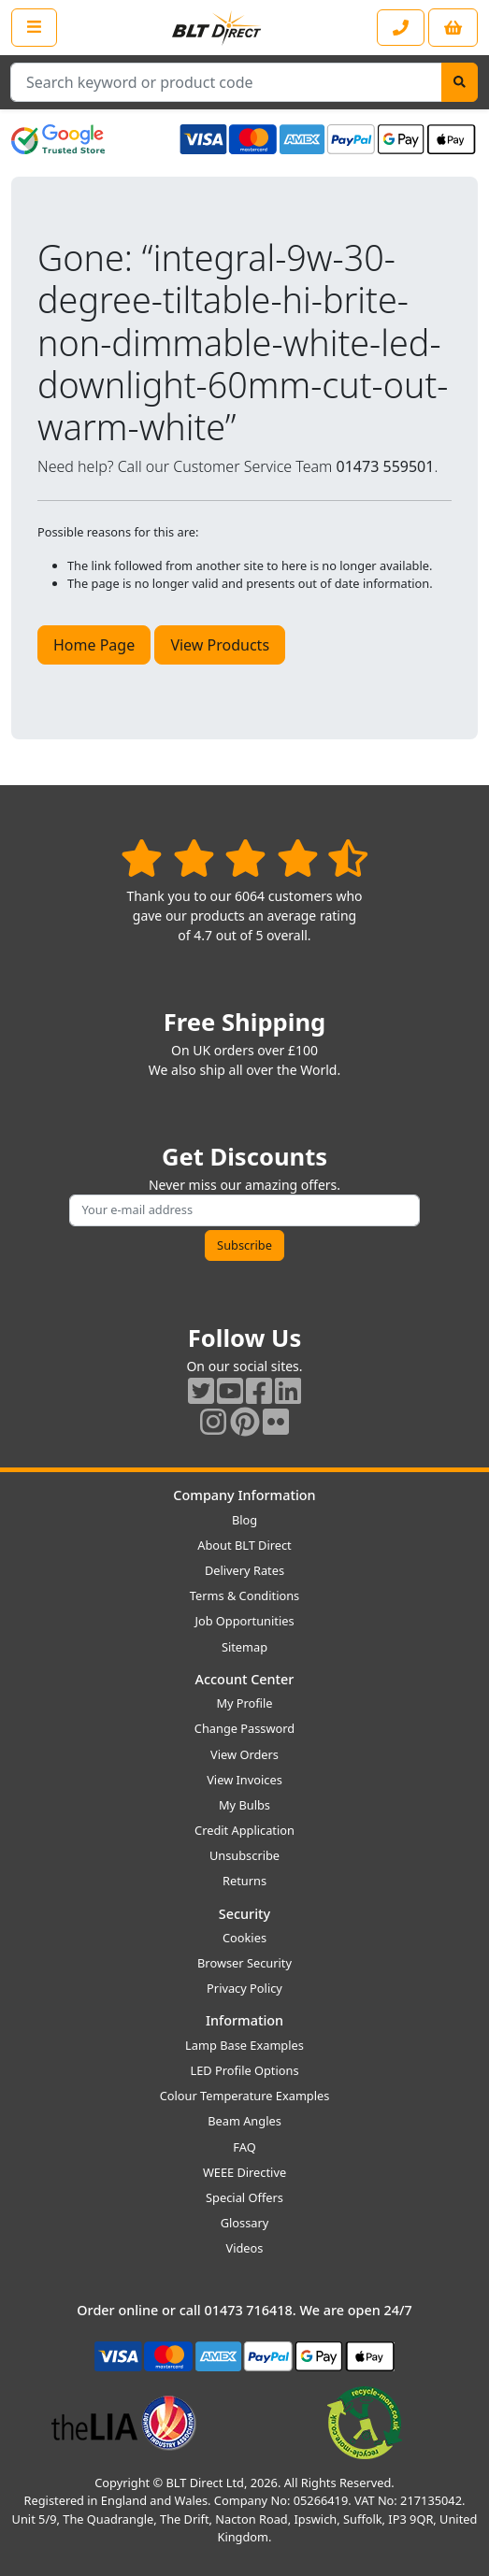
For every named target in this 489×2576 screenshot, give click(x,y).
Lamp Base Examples (244, 2045)
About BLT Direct (244, 1545)
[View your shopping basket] (453, 27)
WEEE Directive (244, 2172)
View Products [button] (219, 645)
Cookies (244, 1937)
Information (244, 2020)
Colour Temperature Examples (245, 2095)
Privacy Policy (244, 1988)
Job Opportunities (244, 1620)
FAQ (244, 2147)
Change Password (244, 1728)
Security (244, 1914)
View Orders (244, 1754)
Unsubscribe (244, 1855)
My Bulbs (244, 1804)
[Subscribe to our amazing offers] (244, 1210)
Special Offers (244, 2197)
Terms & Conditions (244, 1595)
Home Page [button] (94, 645)
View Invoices (244, 1779)
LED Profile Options (244, 2070)
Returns (244, 1880)
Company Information (244, 1495)
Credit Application (244, 1830)
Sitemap (244, 1647)
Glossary (245, 2222)
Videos (245, 2248)
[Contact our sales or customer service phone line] (400, 27)
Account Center (245, 1679)
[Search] (459, 82)
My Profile (244, 1703)
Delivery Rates (244, 1570)
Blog (244, 1519)
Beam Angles (244, 2120)
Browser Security (244, 1962)
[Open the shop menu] (34, 27)
